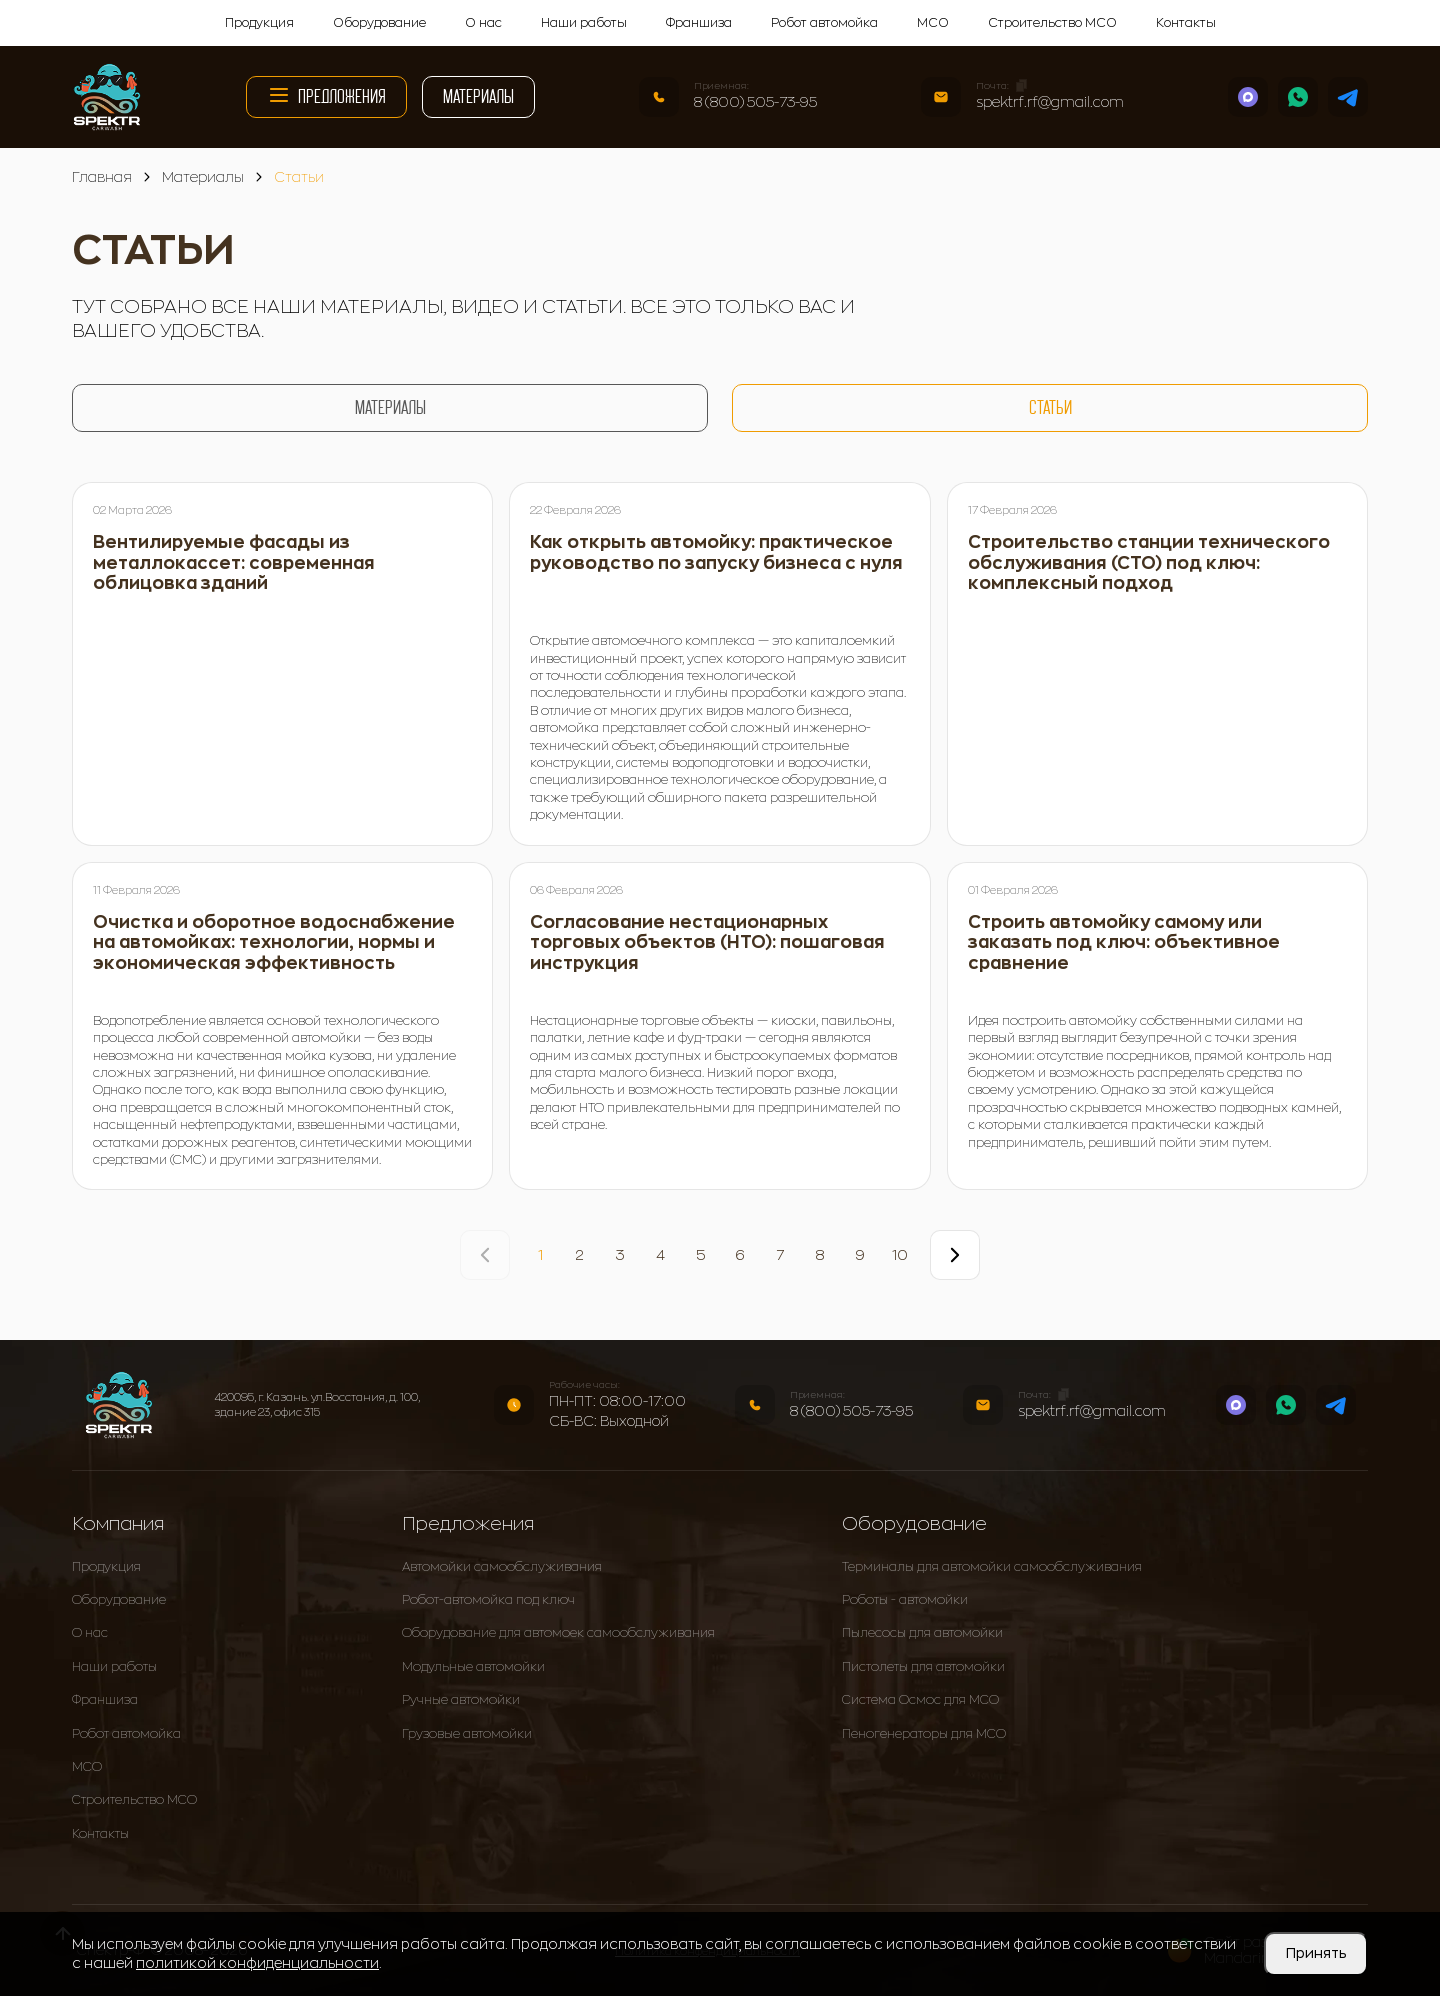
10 (900, 1255)
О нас (483, 23)
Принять (1316, 1953)
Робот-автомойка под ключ (488, 1600)
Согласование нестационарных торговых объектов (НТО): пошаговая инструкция (707, 943)
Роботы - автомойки (905, 1600)
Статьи (1050, 407)
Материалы (478, 96)
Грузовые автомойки (467, 1734)
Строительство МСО (1052, 23)
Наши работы (584, 23)
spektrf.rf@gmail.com (1050, 102)
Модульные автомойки (473, 1667)
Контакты (1186, 23)
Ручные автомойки (461, 1700)
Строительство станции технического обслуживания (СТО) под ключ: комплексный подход (1149, 563)
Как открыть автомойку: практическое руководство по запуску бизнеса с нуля (716, 553)
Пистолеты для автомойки (923, 1667)
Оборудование (379, 23)
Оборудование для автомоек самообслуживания (558, 1633)
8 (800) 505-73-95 (755, 102)
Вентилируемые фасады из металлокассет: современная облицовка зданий (234, 563)
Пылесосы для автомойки (922, 1633)
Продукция (259, 23)
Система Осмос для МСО (920, 1700)
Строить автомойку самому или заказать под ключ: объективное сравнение (1124, 943)
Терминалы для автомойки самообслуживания (992, 1567)
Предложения (326, 95)
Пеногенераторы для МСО (924, 1734)
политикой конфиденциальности (257, 1963)
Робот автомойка (824, 23)
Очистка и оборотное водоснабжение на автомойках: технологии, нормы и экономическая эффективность (274, 943)
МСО (933, 23)
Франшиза (699, 23)
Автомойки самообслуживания (502, 1567)
